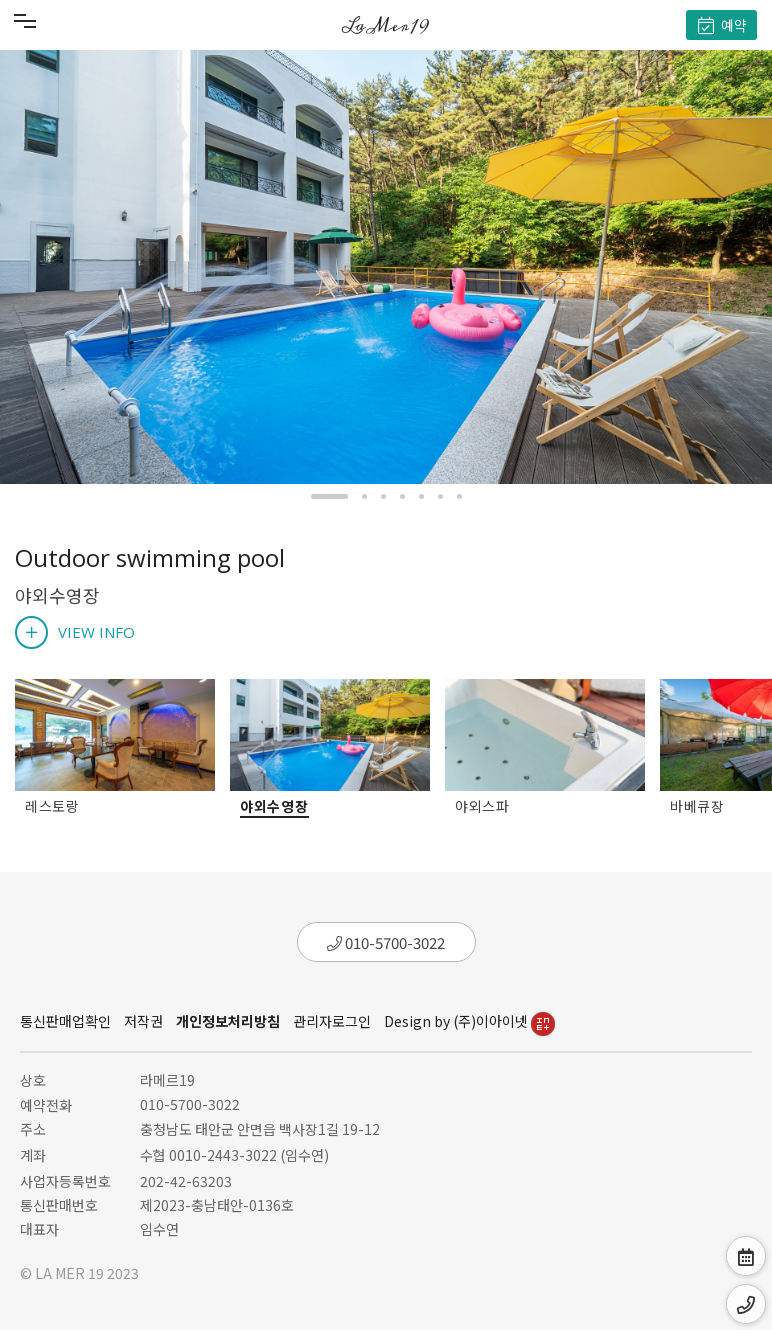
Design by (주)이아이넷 (469, 1021)
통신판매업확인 (65, 1021)
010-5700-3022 (386, 942)
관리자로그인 (332, 1021)
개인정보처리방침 (228, 1021)
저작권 (143, 1021)
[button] (329, 496)
